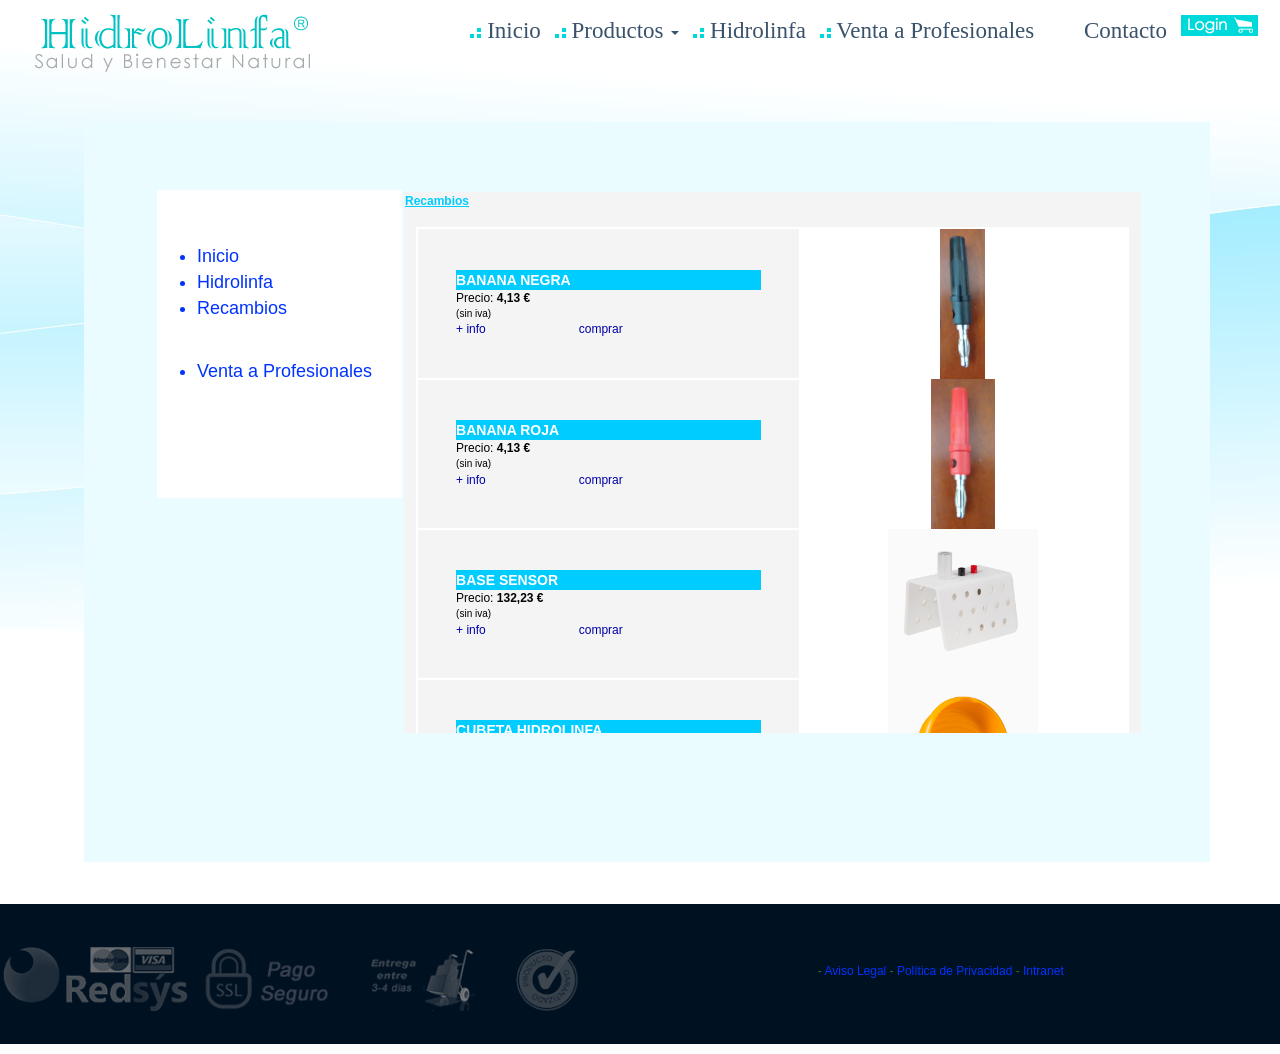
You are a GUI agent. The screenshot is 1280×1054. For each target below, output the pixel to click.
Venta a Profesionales (927, 30)
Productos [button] (617, 30)
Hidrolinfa (749, 30)
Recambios (242, 308)
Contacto (1107, 30)
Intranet (1043, 971)
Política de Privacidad (954, 971)
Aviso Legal (856, 971)
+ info (471, 329)
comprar (601, 329)
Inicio (505, 30)
